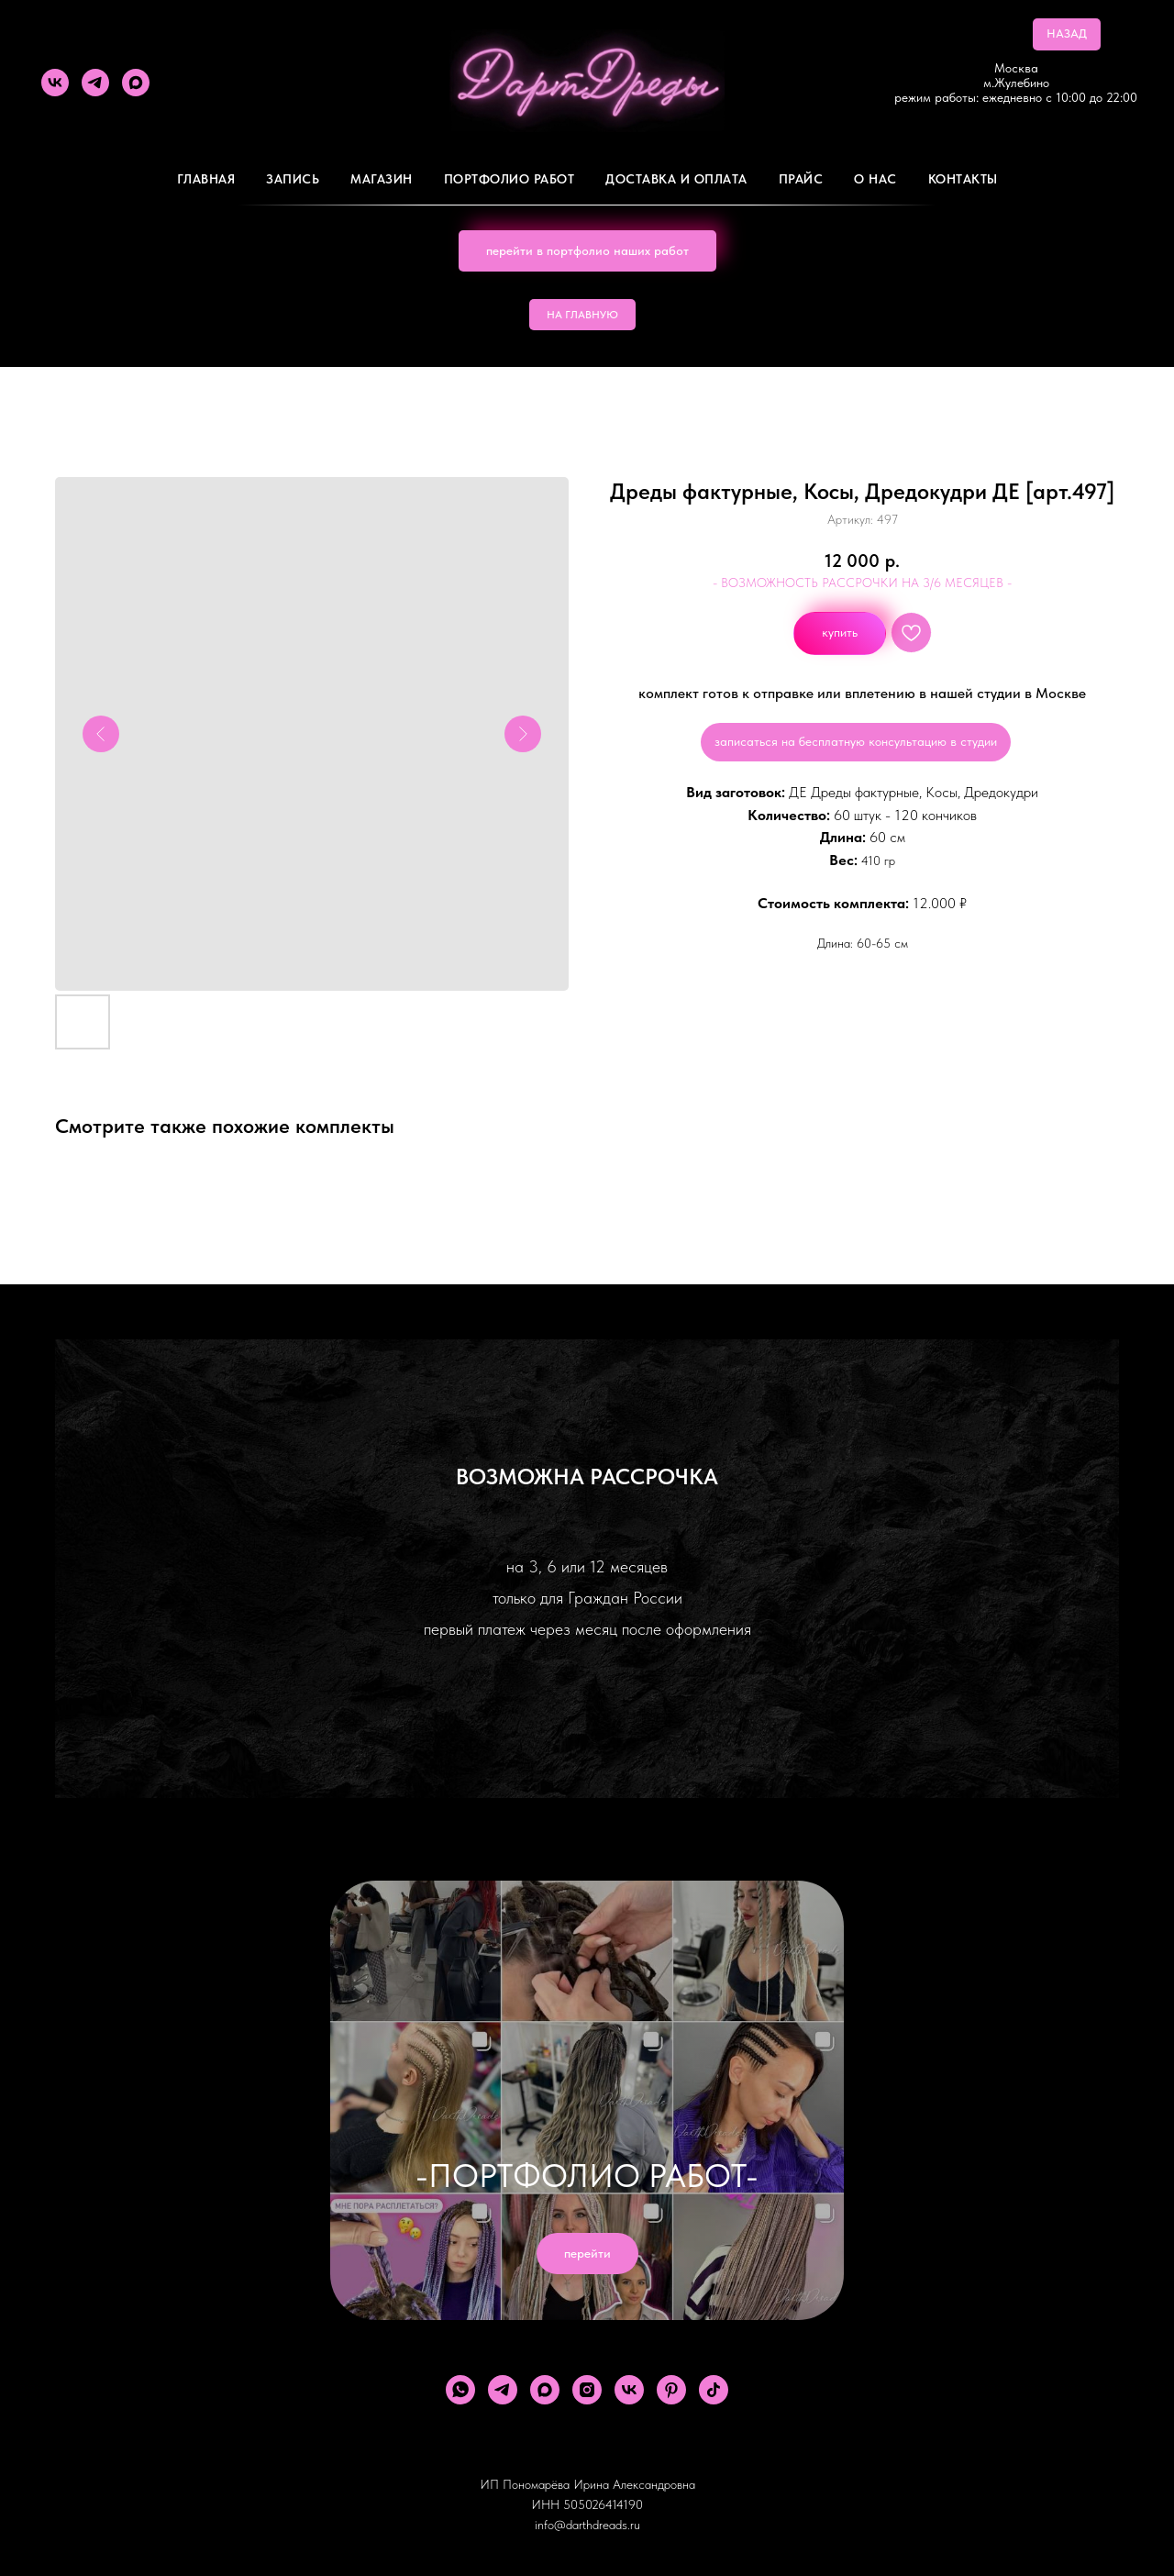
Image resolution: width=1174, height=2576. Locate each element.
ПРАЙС (801, 179)
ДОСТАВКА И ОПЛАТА (676, 179)
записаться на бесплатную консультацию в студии (855, 741)
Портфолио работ (509, 179)
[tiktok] (713, 2389)
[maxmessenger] (136, 82)
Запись (292, 179)
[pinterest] (671, 2389)
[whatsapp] (460, 2389)
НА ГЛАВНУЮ (582, 314)
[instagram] (587, 2389)
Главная (206, 179)
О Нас (875, 179)
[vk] (55, 82)
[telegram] (95, 82)
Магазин (381, 179)
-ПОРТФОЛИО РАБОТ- (587, 2175)
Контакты (963, 179)
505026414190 (603, 2504)
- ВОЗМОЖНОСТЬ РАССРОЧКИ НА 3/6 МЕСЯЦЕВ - (862, 582)
